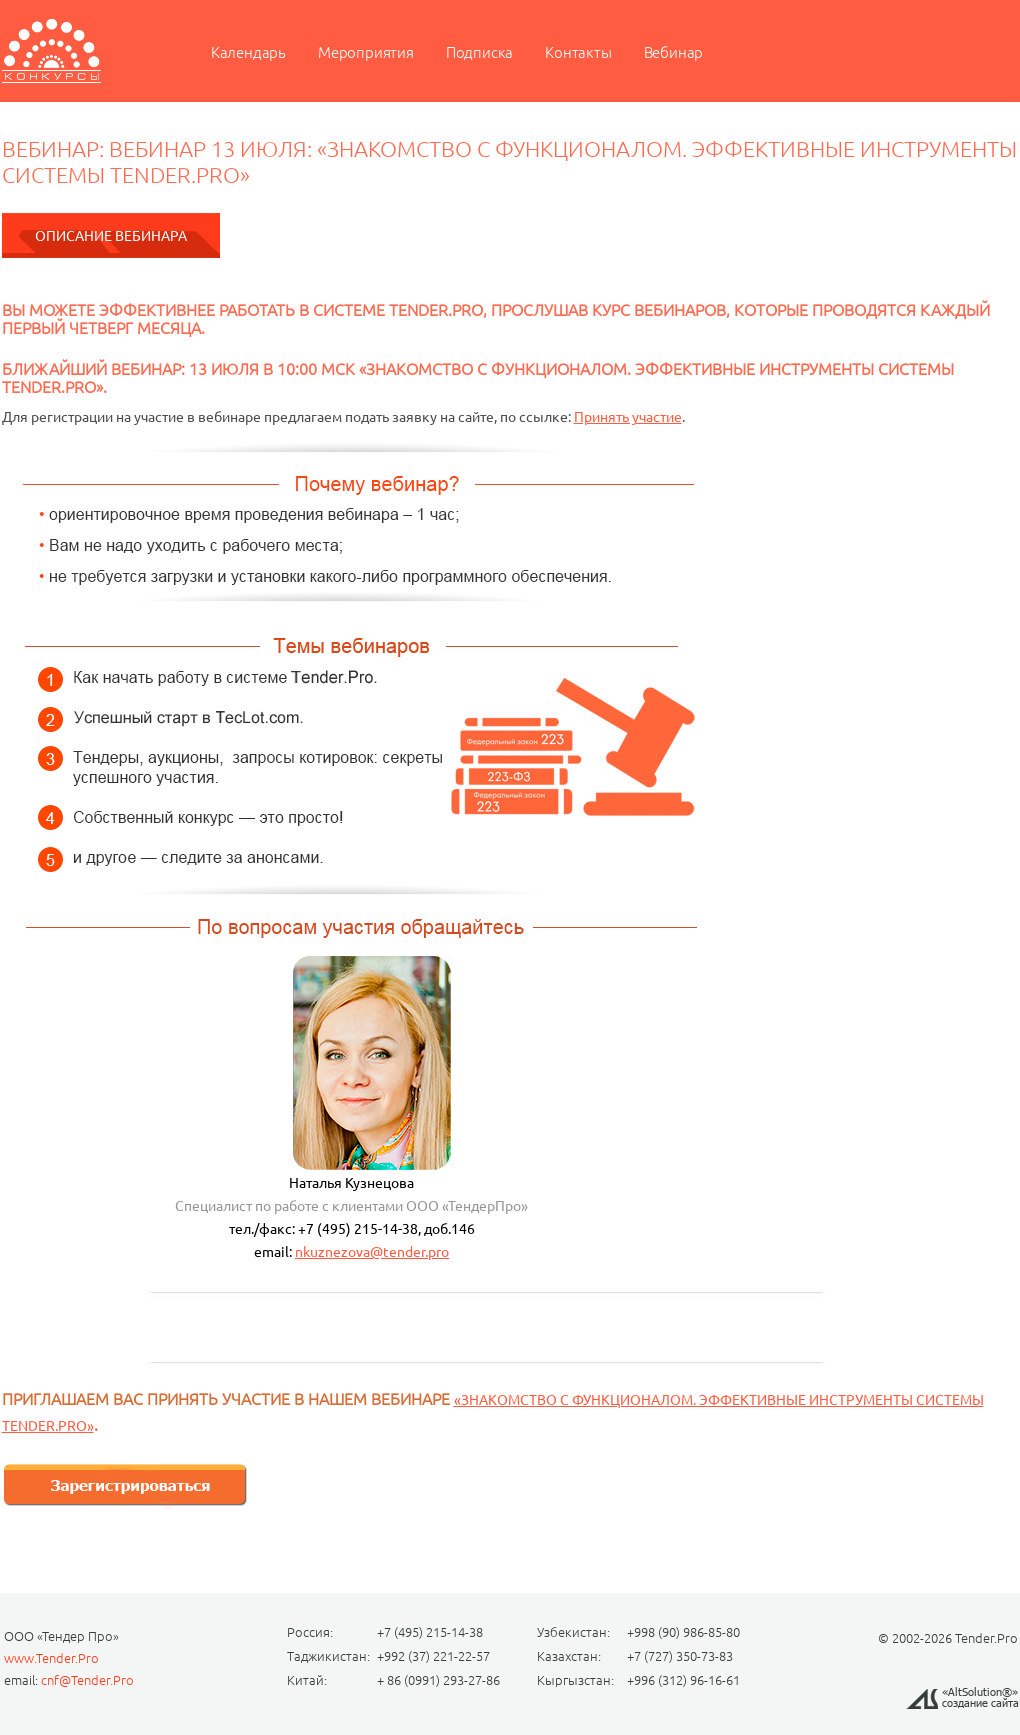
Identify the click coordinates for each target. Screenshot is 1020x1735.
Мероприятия (366, 52)
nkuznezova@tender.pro (372, 1252)
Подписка (479, 52)
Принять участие (628, 417)
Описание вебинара (111, 236)
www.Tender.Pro (51, 1658)
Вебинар (674, 52)
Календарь (248, 52)
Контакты (578, 52)
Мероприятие (51, 51)
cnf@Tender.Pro (87, 1680)
